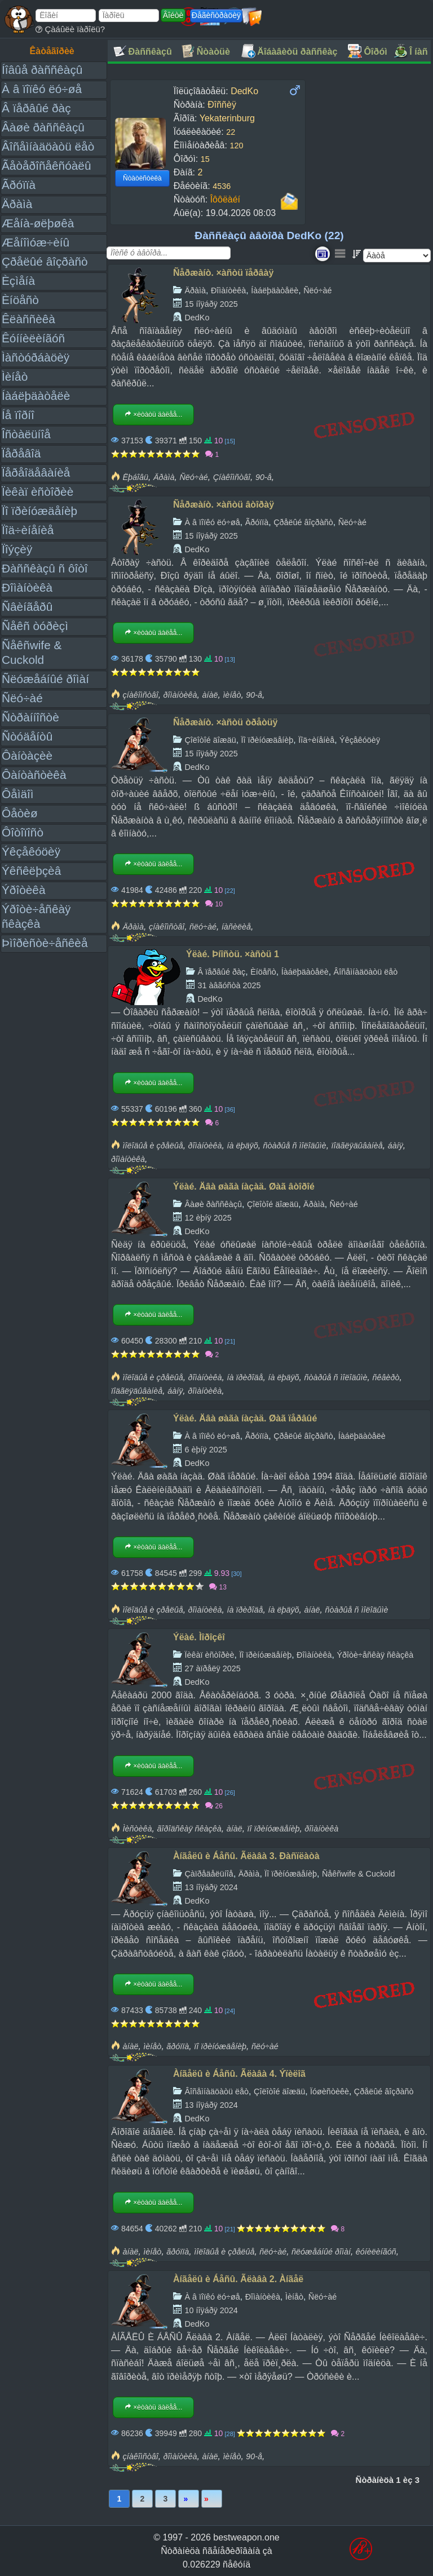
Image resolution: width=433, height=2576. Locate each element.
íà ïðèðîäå (245, 1377)
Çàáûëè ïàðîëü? (70, 29)
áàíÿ (395, 1145)
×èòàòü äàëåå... (153, 415)
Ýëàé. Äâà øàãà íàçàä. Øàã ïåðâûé (245, 1418)
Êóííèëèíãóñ (33, 338)
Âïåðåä (188, 2498)
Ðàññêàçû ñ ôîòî (45, 568)
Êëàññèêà (28, 318)
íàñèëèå (236, 926)
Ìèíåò (15, 376)
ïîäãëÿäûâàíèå (357, 1145)
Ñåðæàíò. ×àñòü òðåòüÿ (225, 722)
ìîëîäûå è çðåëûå (152, 1145)
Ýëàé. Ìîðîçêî (199, 1637)
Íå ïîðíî (18, 414)
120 (236, 145)
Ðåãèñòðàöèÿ (216, 15)
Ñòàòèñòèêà (142, 178)
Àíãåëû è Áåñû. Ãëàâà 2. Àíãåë (238, 2279)
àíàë (210, 694)
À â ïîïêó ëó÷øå (42, 88)
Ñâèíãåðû (27, 606)
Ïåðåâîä (21, 453)
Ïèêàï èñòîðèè (37, 491)
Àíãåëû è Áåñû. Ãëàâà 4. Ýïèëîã (239, 2074)
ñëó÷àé (202, 926)
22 (230, 131)
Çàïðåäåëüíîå (208, 1873)
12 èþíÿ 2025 (207, 1217)
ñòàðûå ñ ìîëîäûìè (294, 1145)
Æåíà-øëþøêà (38, 223)
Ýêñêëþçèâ (31, 870)
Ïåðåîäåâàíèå (36, 472)
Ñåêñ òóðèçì (35, 625)
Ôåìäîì (18, 793)
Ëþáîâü (135, 477)
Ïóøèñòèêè (329, 2091)
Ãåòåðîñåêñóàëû (46, 165)
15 (205, 159)
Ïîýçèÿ (17, 549)
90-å (263, 477)
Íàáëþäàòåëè (36, 395)
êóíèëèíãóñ (376, 2251)
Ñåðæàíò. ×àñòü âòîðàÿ (223, 504)
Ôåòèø (20, 813)
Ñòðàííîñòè (30, 717)
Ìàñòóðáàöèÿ (35, 357)
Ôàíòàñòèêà (34, 774)
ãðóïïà (177, 2046)
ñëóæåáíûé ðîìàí (321, 2251)
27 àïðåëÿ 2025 (212, 1668)
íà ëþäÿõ (242, 1145)
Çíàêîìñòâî (231, 477)
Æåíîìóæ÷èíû (35, 242)
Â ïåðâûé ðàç (36, 108)
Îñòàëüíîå (26, 434)
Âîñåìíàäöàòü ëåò (48, 146)
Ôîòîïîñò (22, 832)
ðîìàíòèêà (180, 694)
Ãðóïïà (19, 184)
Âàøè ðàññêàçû (43, 127)
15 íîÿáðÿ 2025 (210, 304)
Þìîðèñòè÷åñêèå (45, 942)
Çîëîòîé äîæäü (210, 740)
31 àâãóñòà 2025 (228, 985)
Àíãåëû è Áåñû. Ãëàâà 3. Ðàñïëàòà (246, 1856)
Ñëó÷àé (22, 698)
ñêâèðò (385, 1377)
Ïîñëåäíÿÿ (212, 2498)
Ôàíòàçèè (27, 755)
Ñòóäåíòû (27, 736)
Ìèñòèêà (137, 1828)
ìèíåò (232, 694)
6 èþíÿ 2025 (205, 1449)
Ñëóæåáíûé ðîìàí (45, 678)
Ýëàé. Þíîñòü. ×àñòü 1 (232, 954)
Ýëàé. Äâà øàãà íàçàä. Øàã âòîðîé (244, 1186)
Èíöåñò (20, 299)
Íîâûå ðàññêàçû (42, 69)
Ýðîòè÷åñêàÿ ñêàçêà (375, 1654)
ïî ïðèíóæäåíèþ (274, 1828)
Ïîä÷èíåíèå (28, 529)
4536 (222, 186)
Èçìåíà (18, 280)
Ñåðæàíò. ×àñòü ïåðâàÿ (223, 273)
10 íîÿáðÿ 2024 (210, 2310)
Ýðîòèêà (23, 889)
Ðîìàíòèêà (27, 587)
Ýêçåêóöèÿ (31, 851)
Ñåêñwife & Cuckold (358, 1873)
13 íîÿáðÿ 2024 (210, 1887)
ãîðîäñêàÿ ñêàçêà (189, 1828)
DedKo (196, 317)
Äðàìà (17, 203)
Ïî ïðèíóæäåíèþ (39, 510)
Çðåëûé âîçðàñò (45, 261)
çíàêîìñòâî (140, 694)
